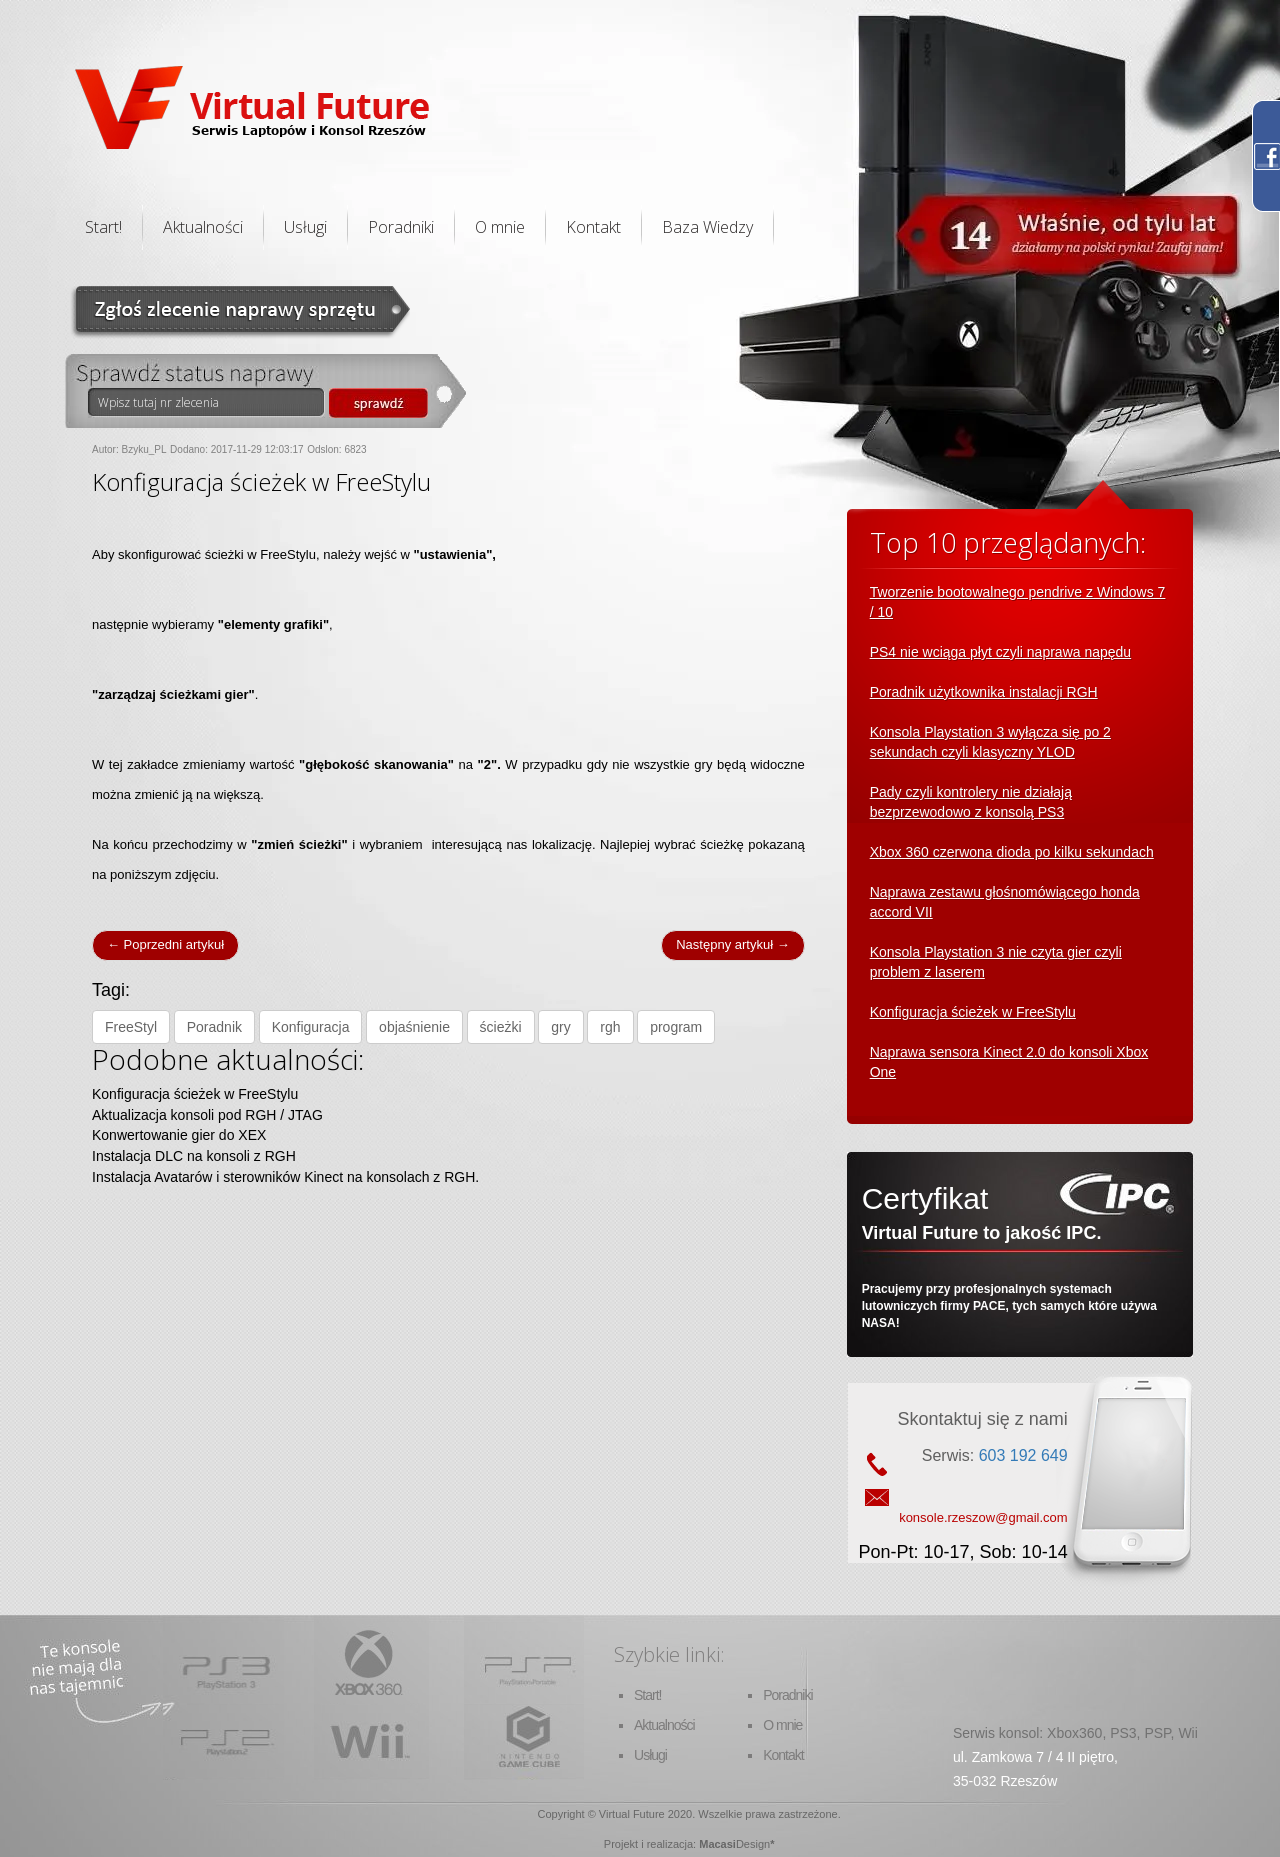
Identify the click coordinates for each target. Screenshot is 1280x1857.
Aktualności (203, 227)
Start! (103, 227)
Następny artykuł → (732, 944)
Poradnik (214, 1027)
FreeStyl (131, 1027)
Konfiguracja (311, 1027)
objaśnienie (414, 1027)
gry (560, 1027)
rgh (610, 1027)
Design (753, 1844)
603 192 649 (1023, 1455)
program (676, 1027)
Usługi (305, 227)
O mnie (500, 227)
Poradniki (401, 227)
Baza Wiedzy (707, 227)
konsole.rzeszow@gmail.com (983, 1517)
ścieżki (501, 1027)
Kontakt (593, 227)
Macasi (717, 1844)
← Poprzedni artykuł (165, 944)
